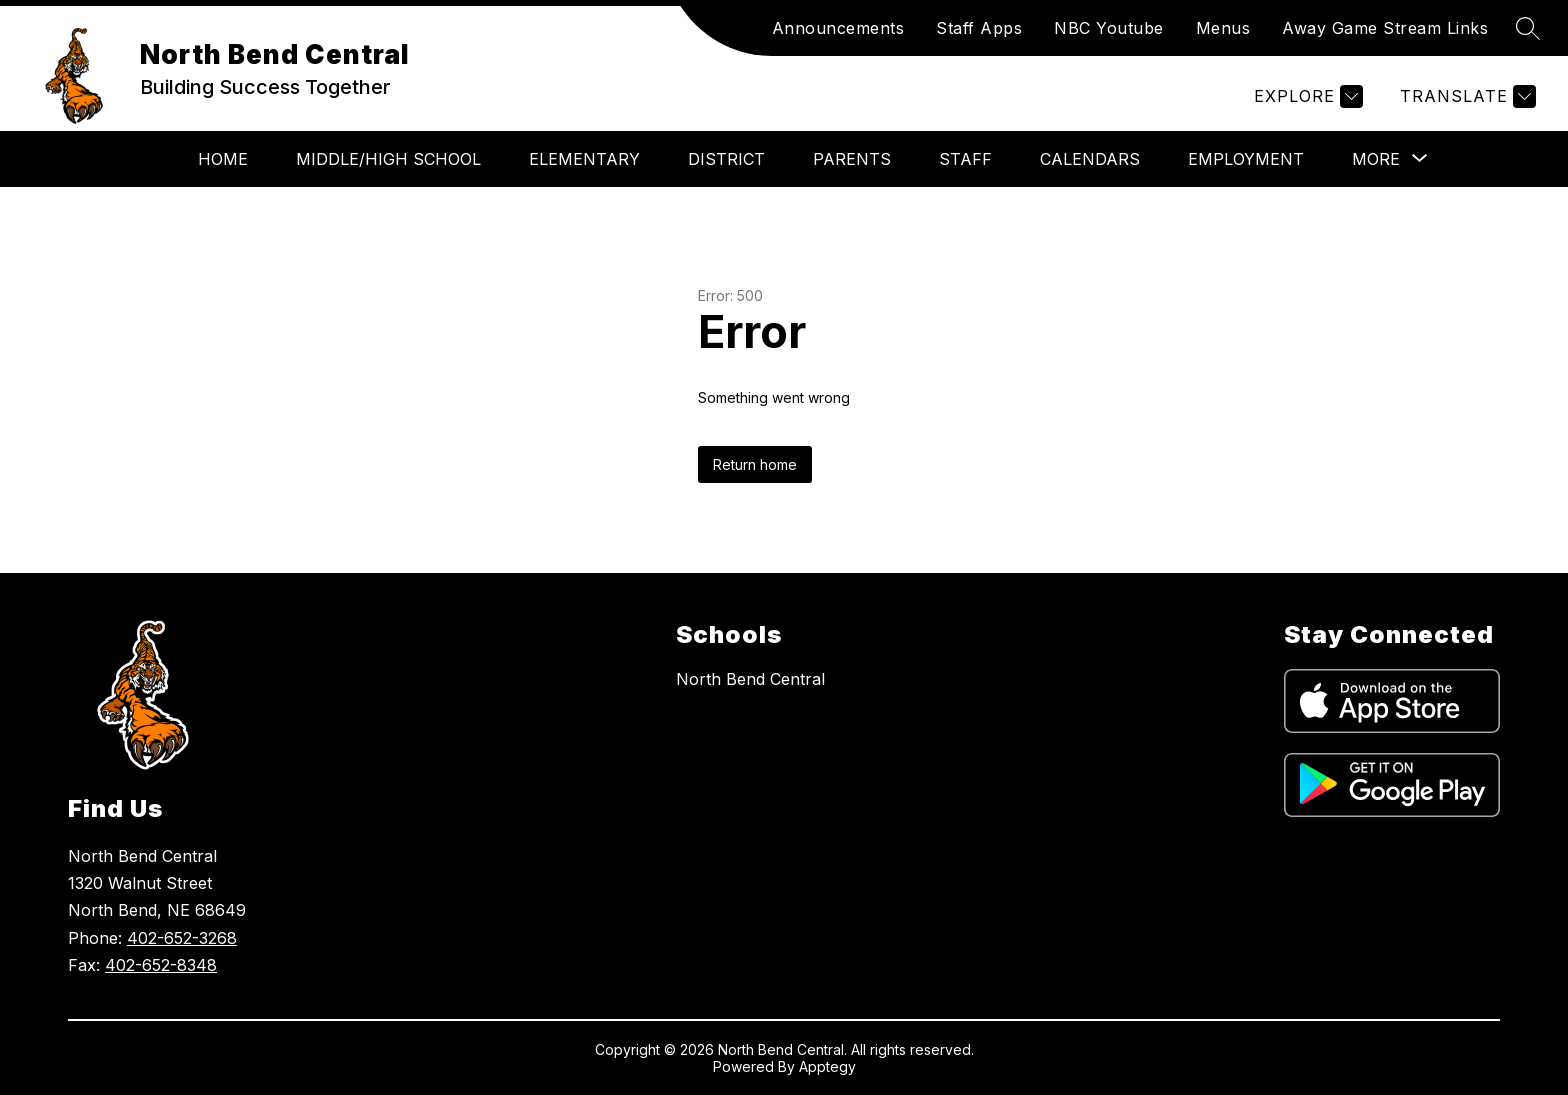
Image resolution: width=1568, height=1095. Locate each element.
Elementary (584, 159)
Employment (1246, 159)
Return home (755, 464)
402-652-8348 (161, 965)
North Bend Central (750, 679)
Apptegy (827, 1066)
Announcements (838, 28)
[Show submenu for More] (1376, 159)
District (726, 159)
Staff (965, 159)
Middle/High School (388, 159)
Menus (1223, 28)
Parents (852, 159)
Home (223, 159)
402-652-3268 (182, 938)
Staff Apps (979, 28)
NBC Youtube (1109, 28)
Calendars (1090, 159)
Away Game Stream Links (1385, 28)
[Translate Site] (1465, 96)
